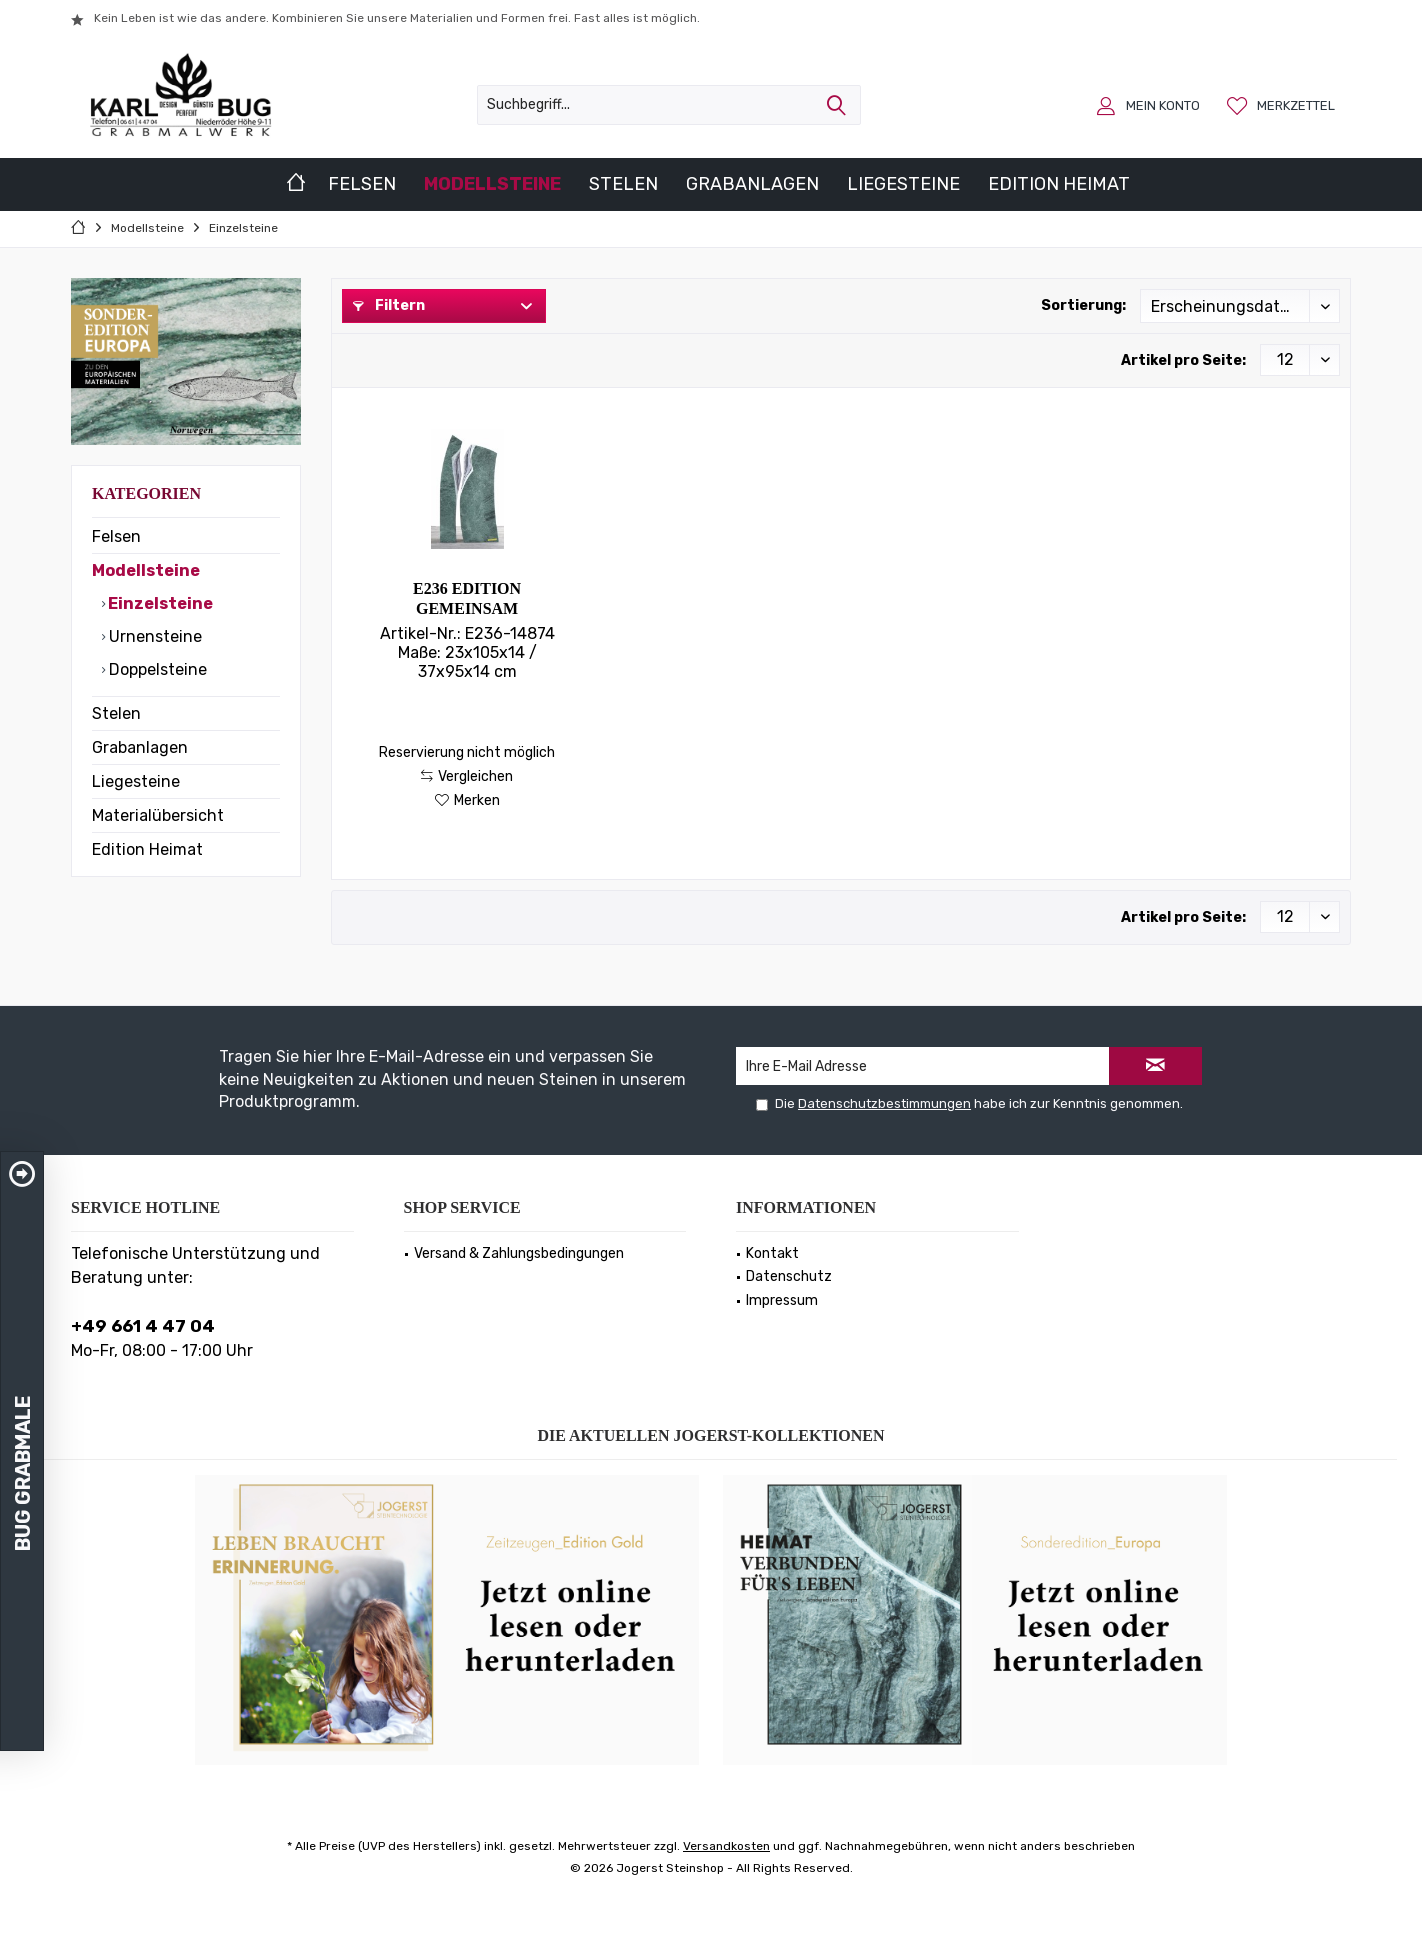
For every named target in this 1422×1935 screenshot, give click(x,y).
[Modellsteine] (492, 184)
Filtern (389, 305)
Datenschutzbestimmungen (884, 1103)
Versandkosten (726, 1846)
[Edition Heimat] (1059, 184)
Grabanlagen (140, 747)
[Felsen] (362, 184)
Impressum (782, 1300)
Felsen (116, 536)
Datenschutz (789, 1276)
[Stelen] (623, 184)
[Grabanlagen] (752, 184)
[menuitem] (1283, 105)
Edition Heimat (147, 849)
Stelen (116, 713)
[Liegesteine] (903, 184)
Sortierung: (1083, 305)
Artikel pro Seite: (1183, 360)
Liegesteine (136, 781)
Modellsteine (146, 570)
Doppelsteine (156, 669)
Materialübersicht (158, 815)
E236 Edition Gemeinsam (467, 598)
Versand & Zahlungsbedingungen (519, 1253)
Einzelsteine (159, 603)
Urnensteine (153, 636)
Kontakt (772, 1253)
